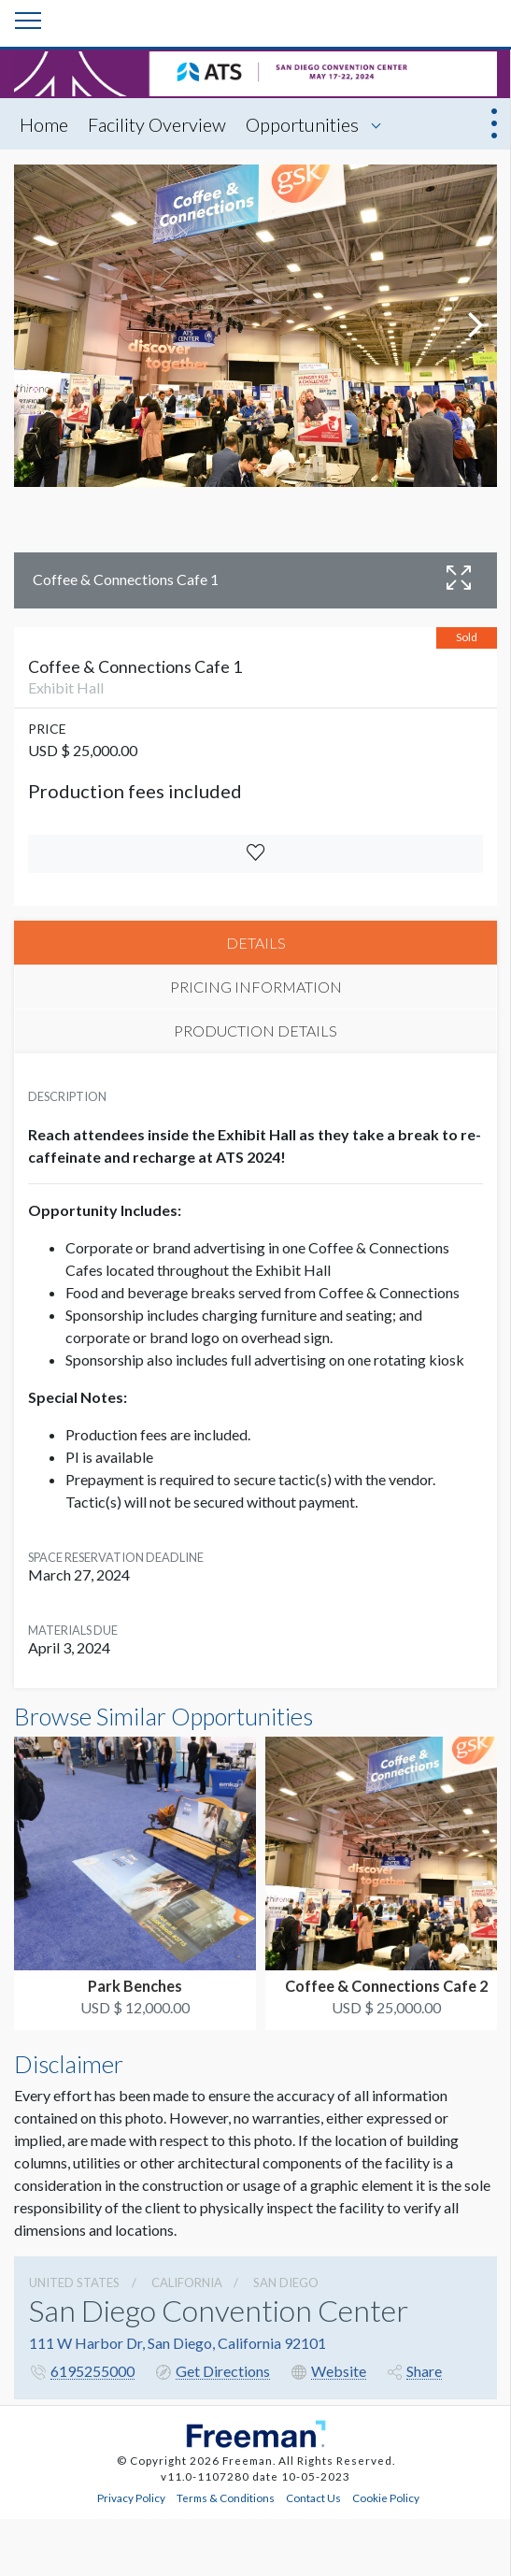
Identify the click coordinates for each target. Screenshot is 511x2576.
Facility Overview (157, 124)
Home (44, 124)
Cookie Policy (385, 2497)
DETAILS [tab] (256, 943)
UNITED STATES (74, 2282)
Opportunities (302, 124)
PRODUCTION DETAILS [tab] (255, 1030)
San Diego (286, 2282)
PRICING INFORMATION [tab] (256, 986)
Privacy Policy (131, 2497)
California (186, 2282)
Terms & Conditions (226, 2497)
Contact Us (313, 2497)
